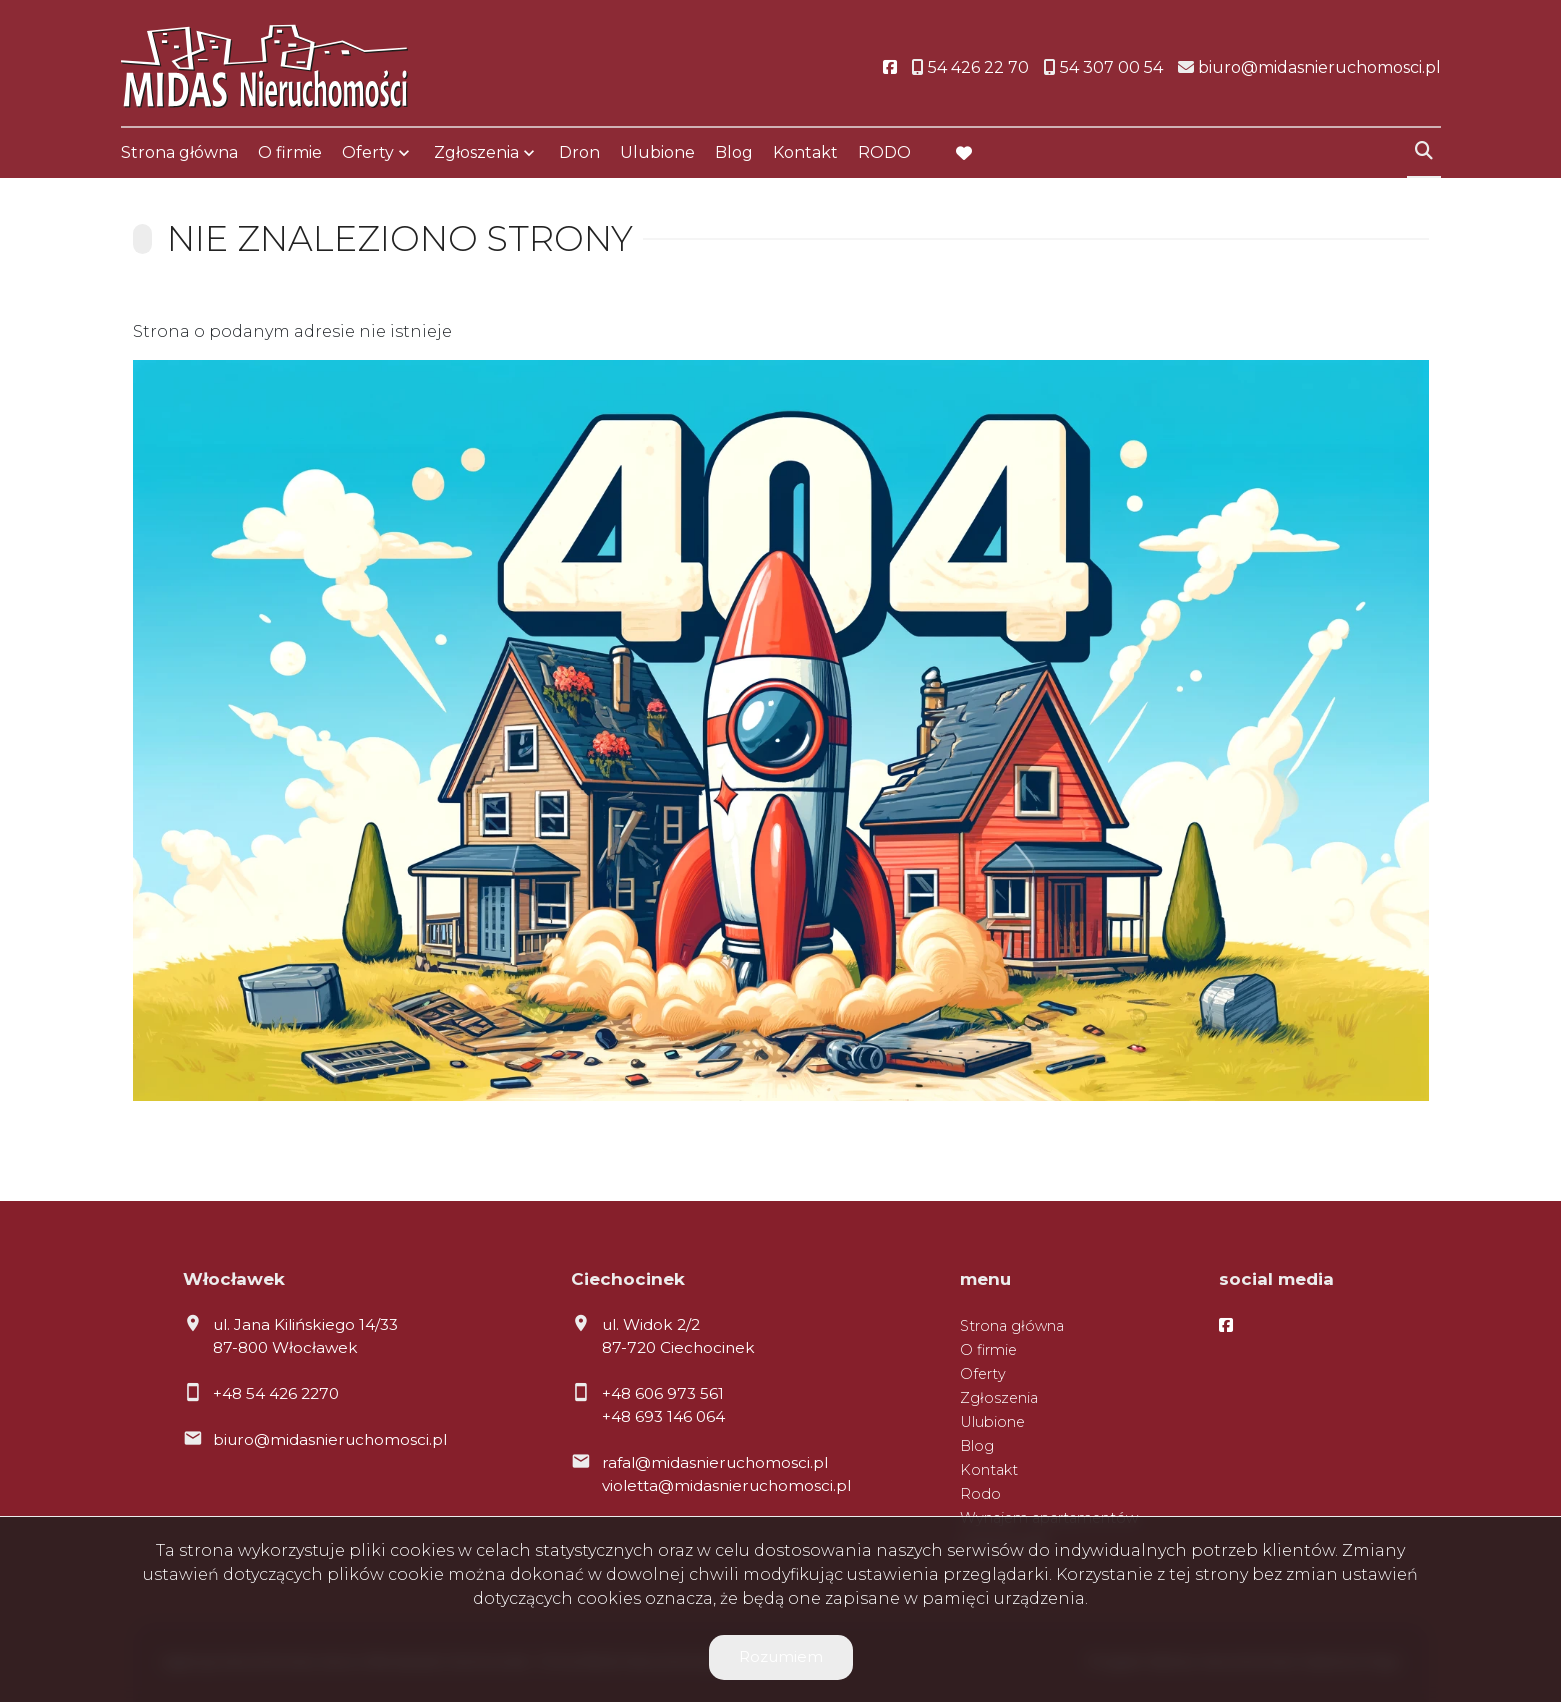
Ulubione (657, 152)
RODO (884, 152)
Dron (579, 152)
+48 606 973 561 (663, 1393)
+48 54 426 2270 (276, 1393)
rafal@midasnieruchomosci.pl (715, 1462)
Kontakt (805, 152)
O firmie (290, 152)
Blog (734, 152)
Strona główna (179, 152)
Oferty (368, 152)
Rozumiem (781, 1656)
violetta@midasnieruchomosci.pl (726, 1485)
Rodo (980, 1494)
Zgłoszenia (476, 152)
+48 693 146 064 (663, 1416)
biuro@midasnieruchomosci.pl (330, 1439)
